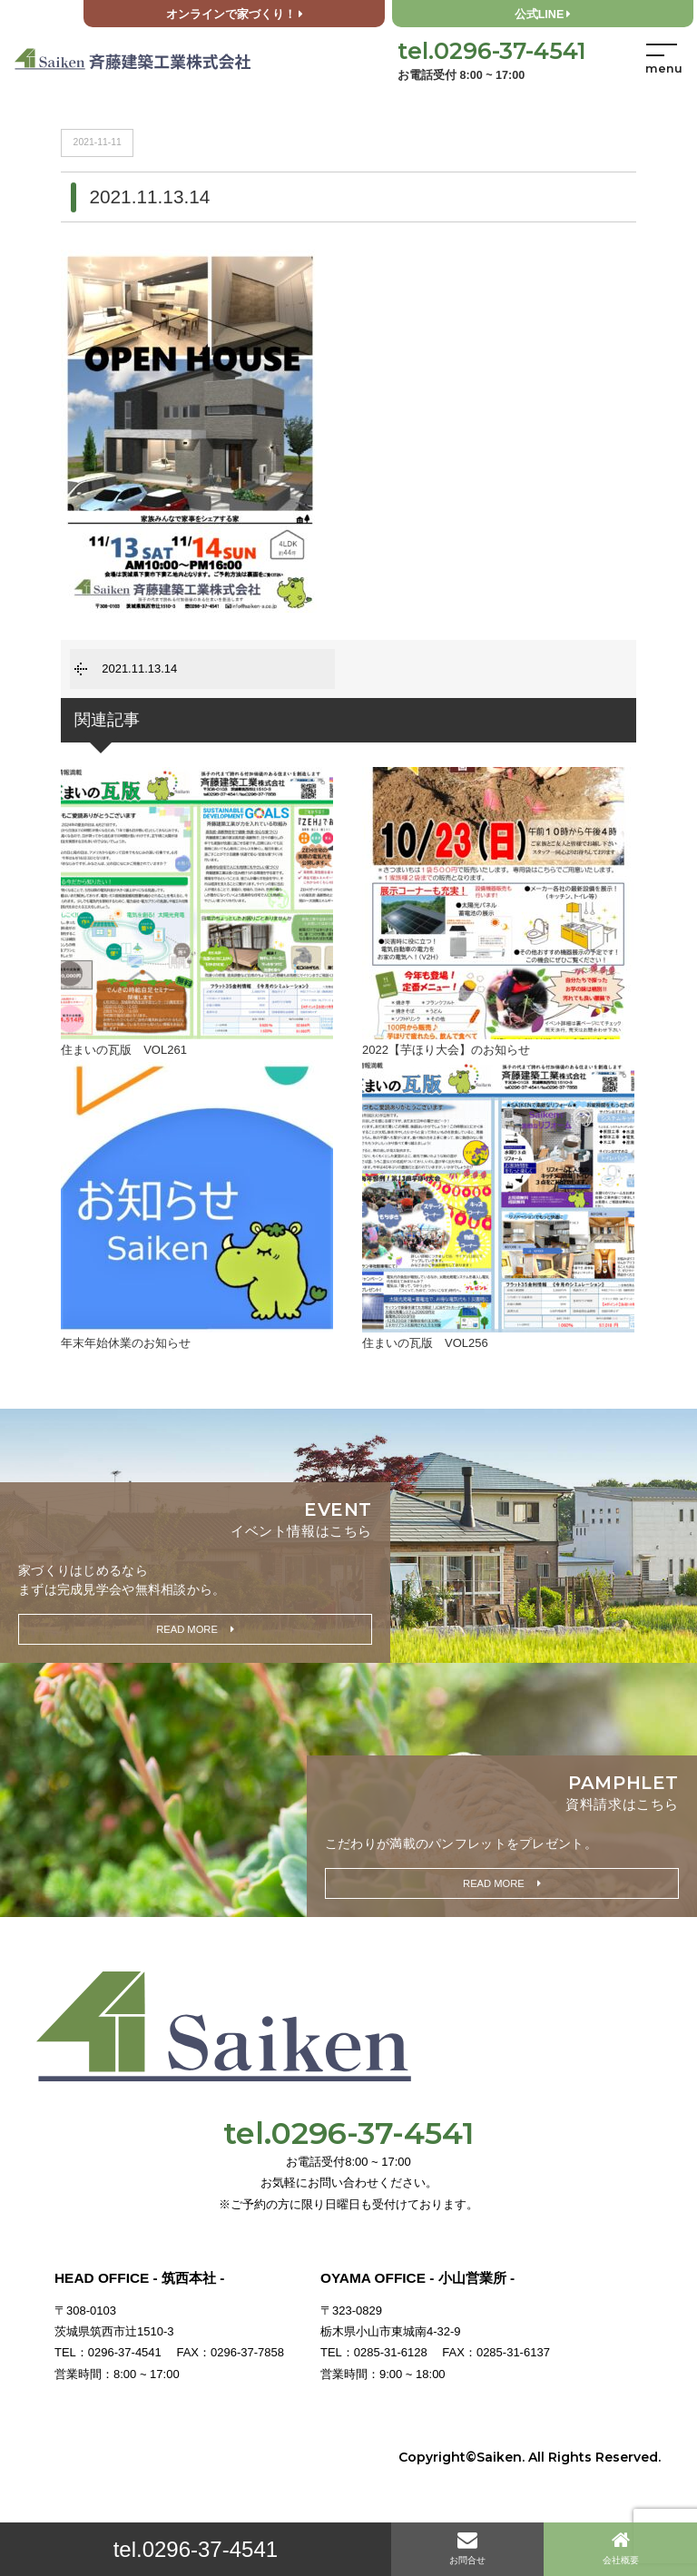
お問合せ (467, 2547)
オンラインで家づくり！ (234, 14)
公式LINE (543, 14)
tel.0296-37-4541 (195, 2549)
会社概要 (621, 2547)
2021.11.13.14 (139, 668)
